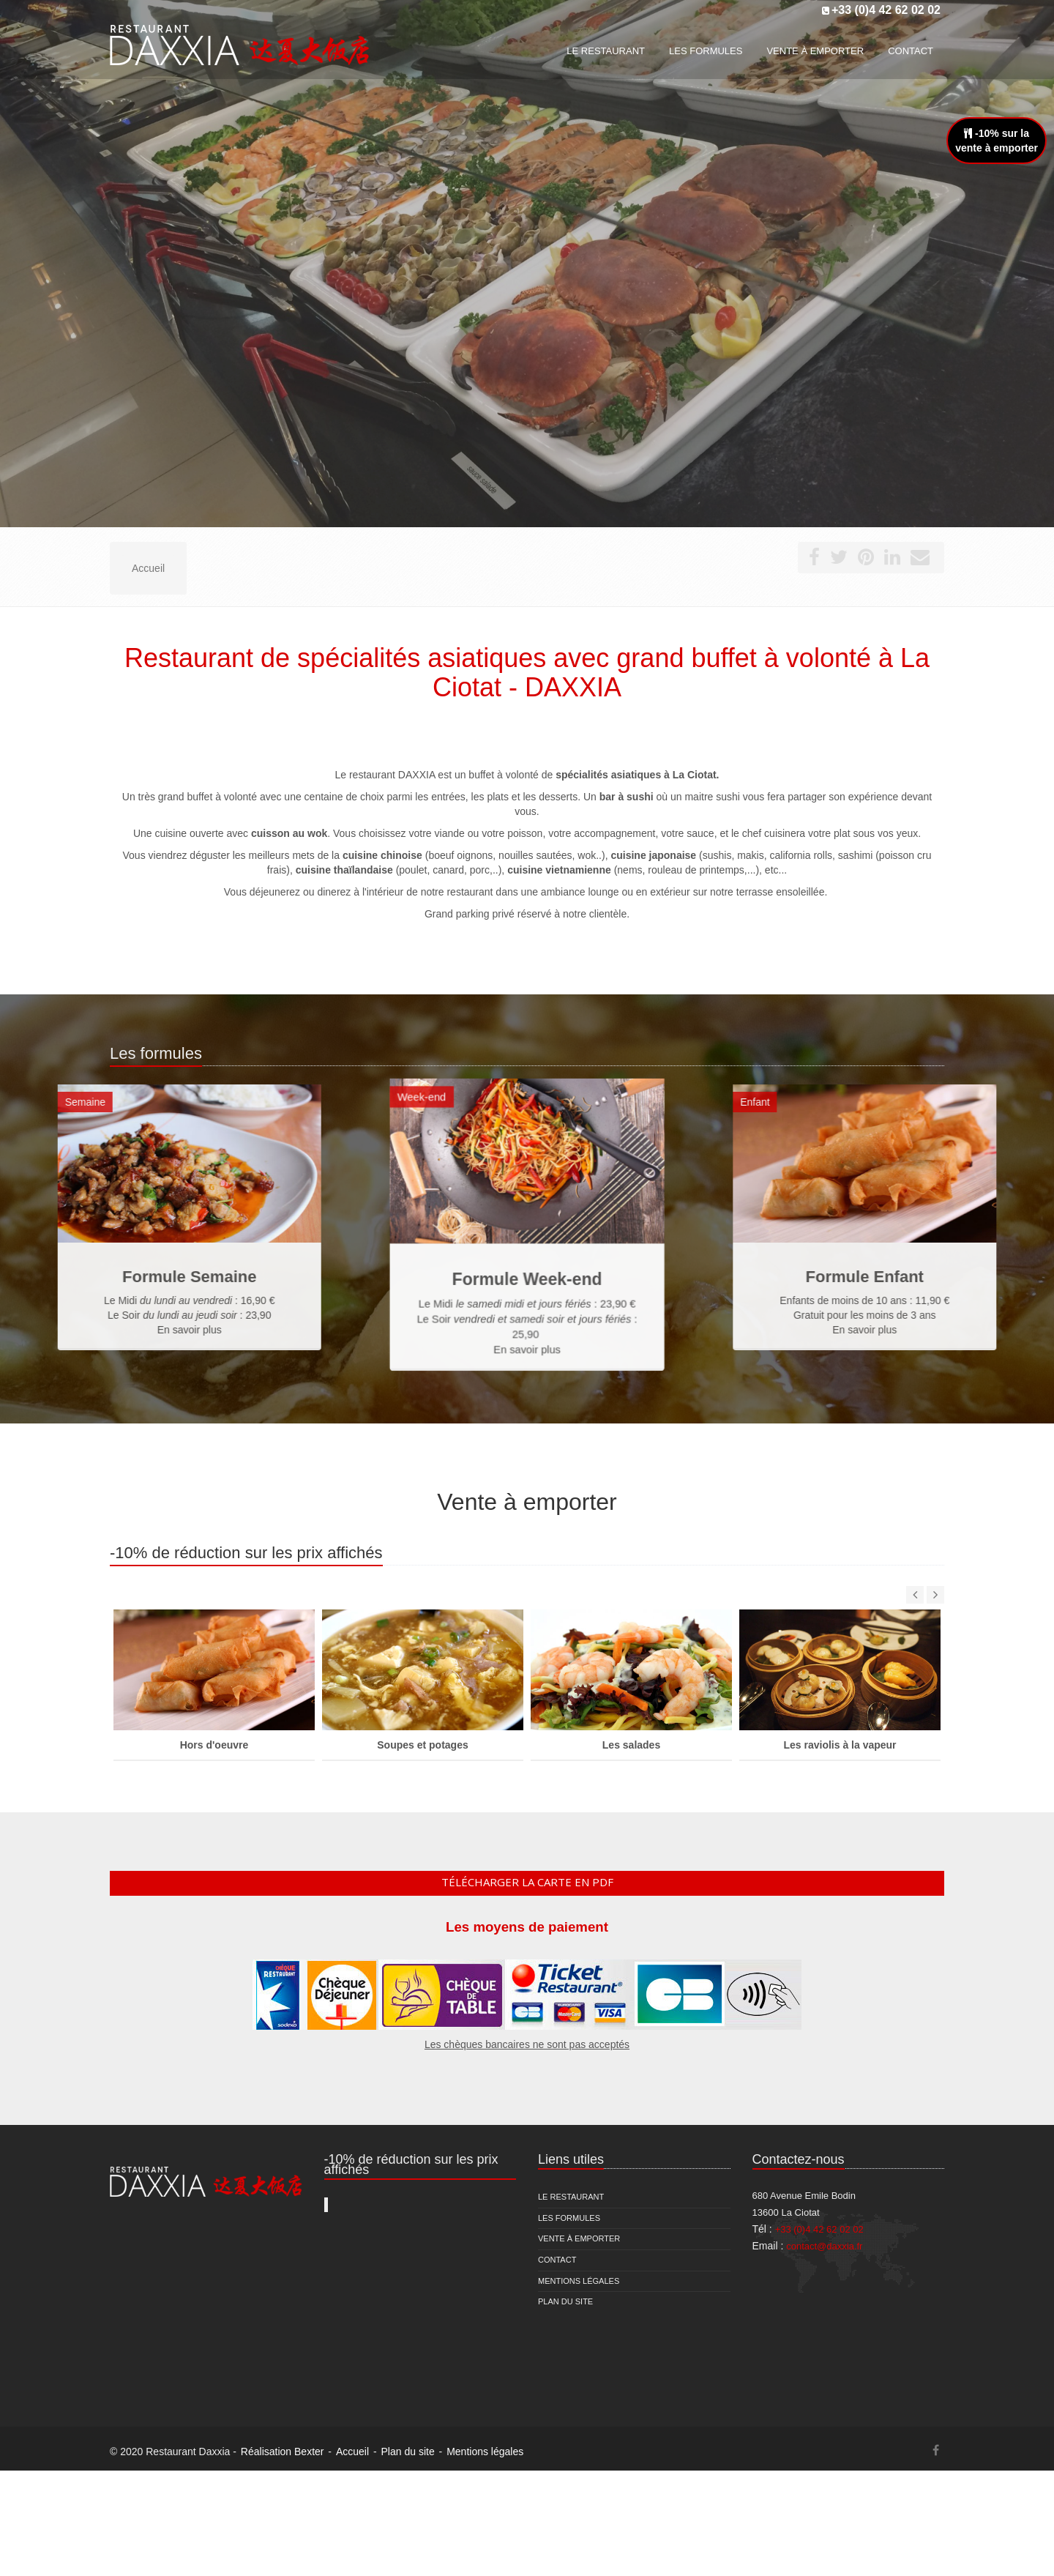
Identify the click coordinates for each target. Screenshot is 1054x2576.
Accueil (352, 2451)
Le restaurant (571, 2196)
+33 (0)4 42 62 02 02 (886, 10)
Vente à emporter (579, 2238)
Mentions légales (578, 2281)
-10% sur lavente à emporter (996, 140)
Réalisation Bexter (282, 2451)
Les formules (569, 2218)
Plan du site (565, 2301)
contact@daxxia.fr (824, 2246)
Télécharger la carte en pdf (527, 1882)
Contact (557, 2259)
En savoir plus (527, 1300)
